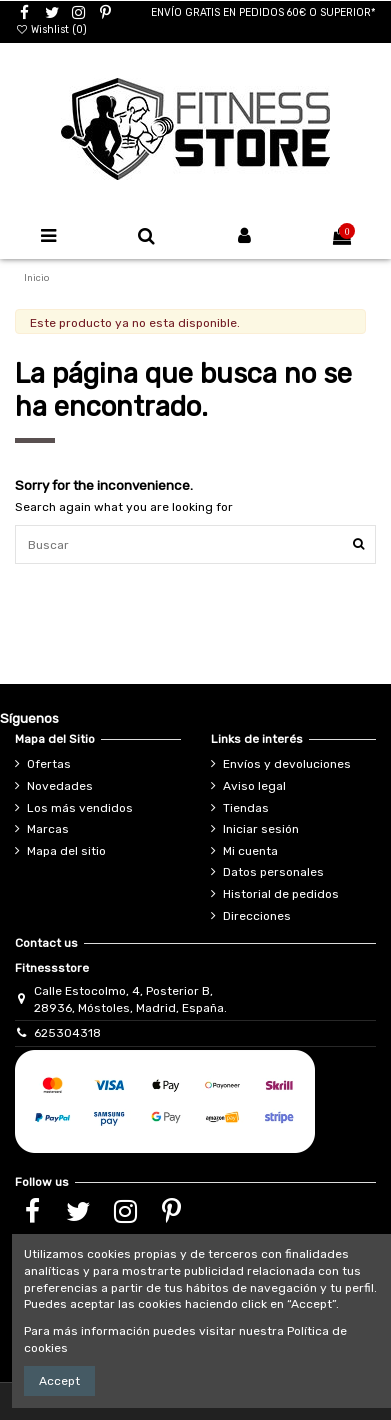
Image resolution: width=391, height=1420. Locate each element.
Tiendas (246, 808)
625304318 (67, 1033)
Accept (59, 1381)
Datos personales (273, 872)
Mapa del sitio (66, 851)
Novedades (60, 786)
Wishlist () (51, 29)
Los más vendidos (80, 808)
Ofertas (49, 764)
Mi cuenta (250, 851)
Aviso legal (254, 786)
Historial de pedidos (281, 894)
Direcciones (257, 916)
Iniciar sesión (261, 829)
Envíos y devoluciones (287, 764)
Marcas (48, 829)
